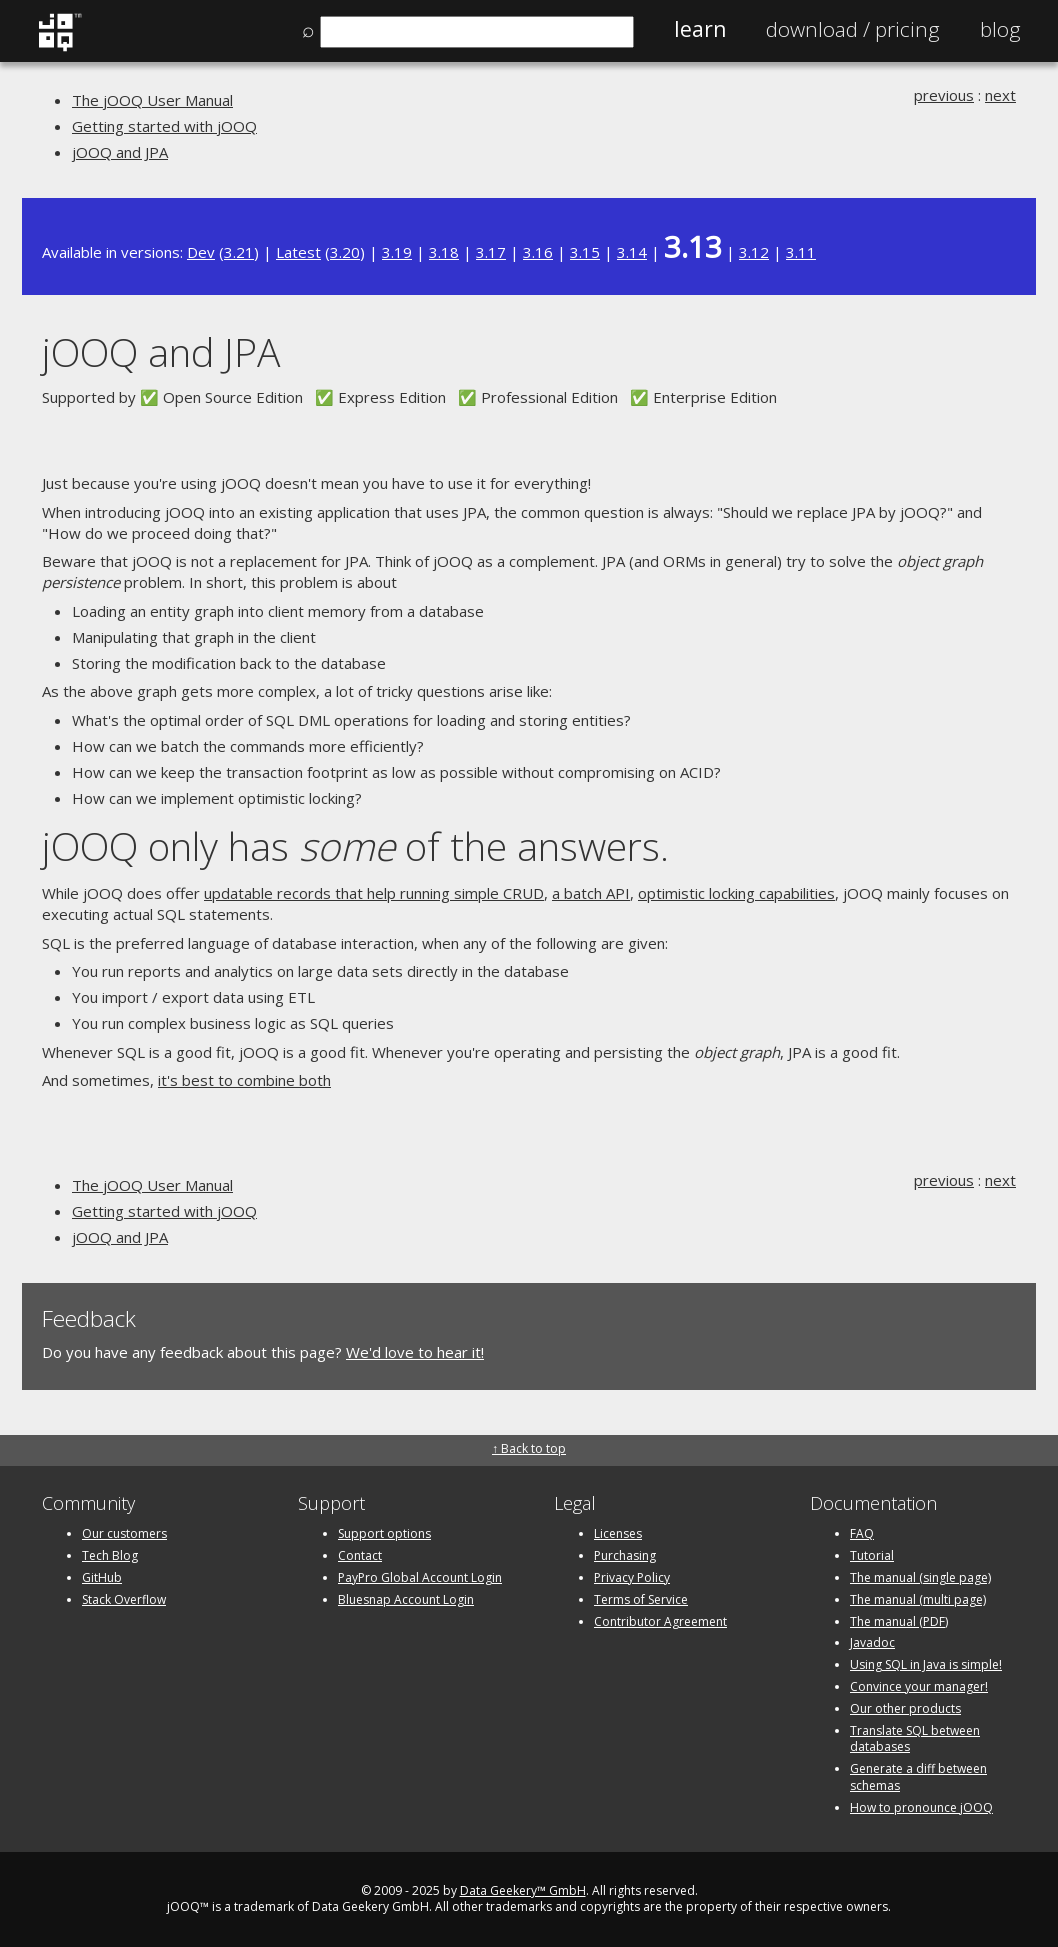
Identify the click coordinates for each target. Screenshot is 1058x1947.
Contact (360, 1555)
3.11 (801, 252)
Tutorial (872, 1555)
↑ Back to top (529, 1448)
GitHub (102, 1577)
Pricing (853, 29)
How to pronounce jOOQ (921, 1807)
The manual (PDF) (899, 1621)
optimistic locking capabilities (736, 893)
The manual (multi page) (918, 1599)
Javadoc (872, 1642)
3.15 (585, 252)
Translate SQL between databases (915, 1739)
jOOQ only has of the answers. (355, 845)
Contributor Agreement (660, 1621)
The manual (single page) (920, 1577)
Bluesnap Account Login (406, 1599)
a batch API (591, 893)
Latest (298, 252)
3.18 (444, 252)
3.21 (239, 252)
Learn (700, 29)
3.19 (397, 252)
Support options (384, 1533)
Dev (201, 252)
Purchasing (625, 1555)
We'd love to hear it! (415, 1352)
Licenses (618, 1533)
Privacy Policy (632, 1577)
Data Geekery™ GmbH (523, 1890)
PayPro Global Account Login (420, 1577)
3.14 (632, 252)
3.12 (754, 252)
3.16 (538, 252)
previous (944, 95)
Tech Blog (110, 1555)
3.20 (345, 252)
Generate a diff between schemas (918, 1777)
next (1000, 95)
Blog (1000, 29)
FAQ (862, 1533)
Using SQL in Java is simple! (926, 1664)
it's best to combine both (244, 1080)
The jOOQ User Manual (152, 100)
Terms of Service (641, 1599)
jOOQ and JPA (120, 152)
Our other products (905, 1708)
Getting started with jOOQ (164, 126)
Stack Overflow (124, 1599)
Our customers (124, 1533)
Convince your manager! (919, 1686)
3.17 (491, 252)
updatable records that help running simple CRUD (374, 893)
